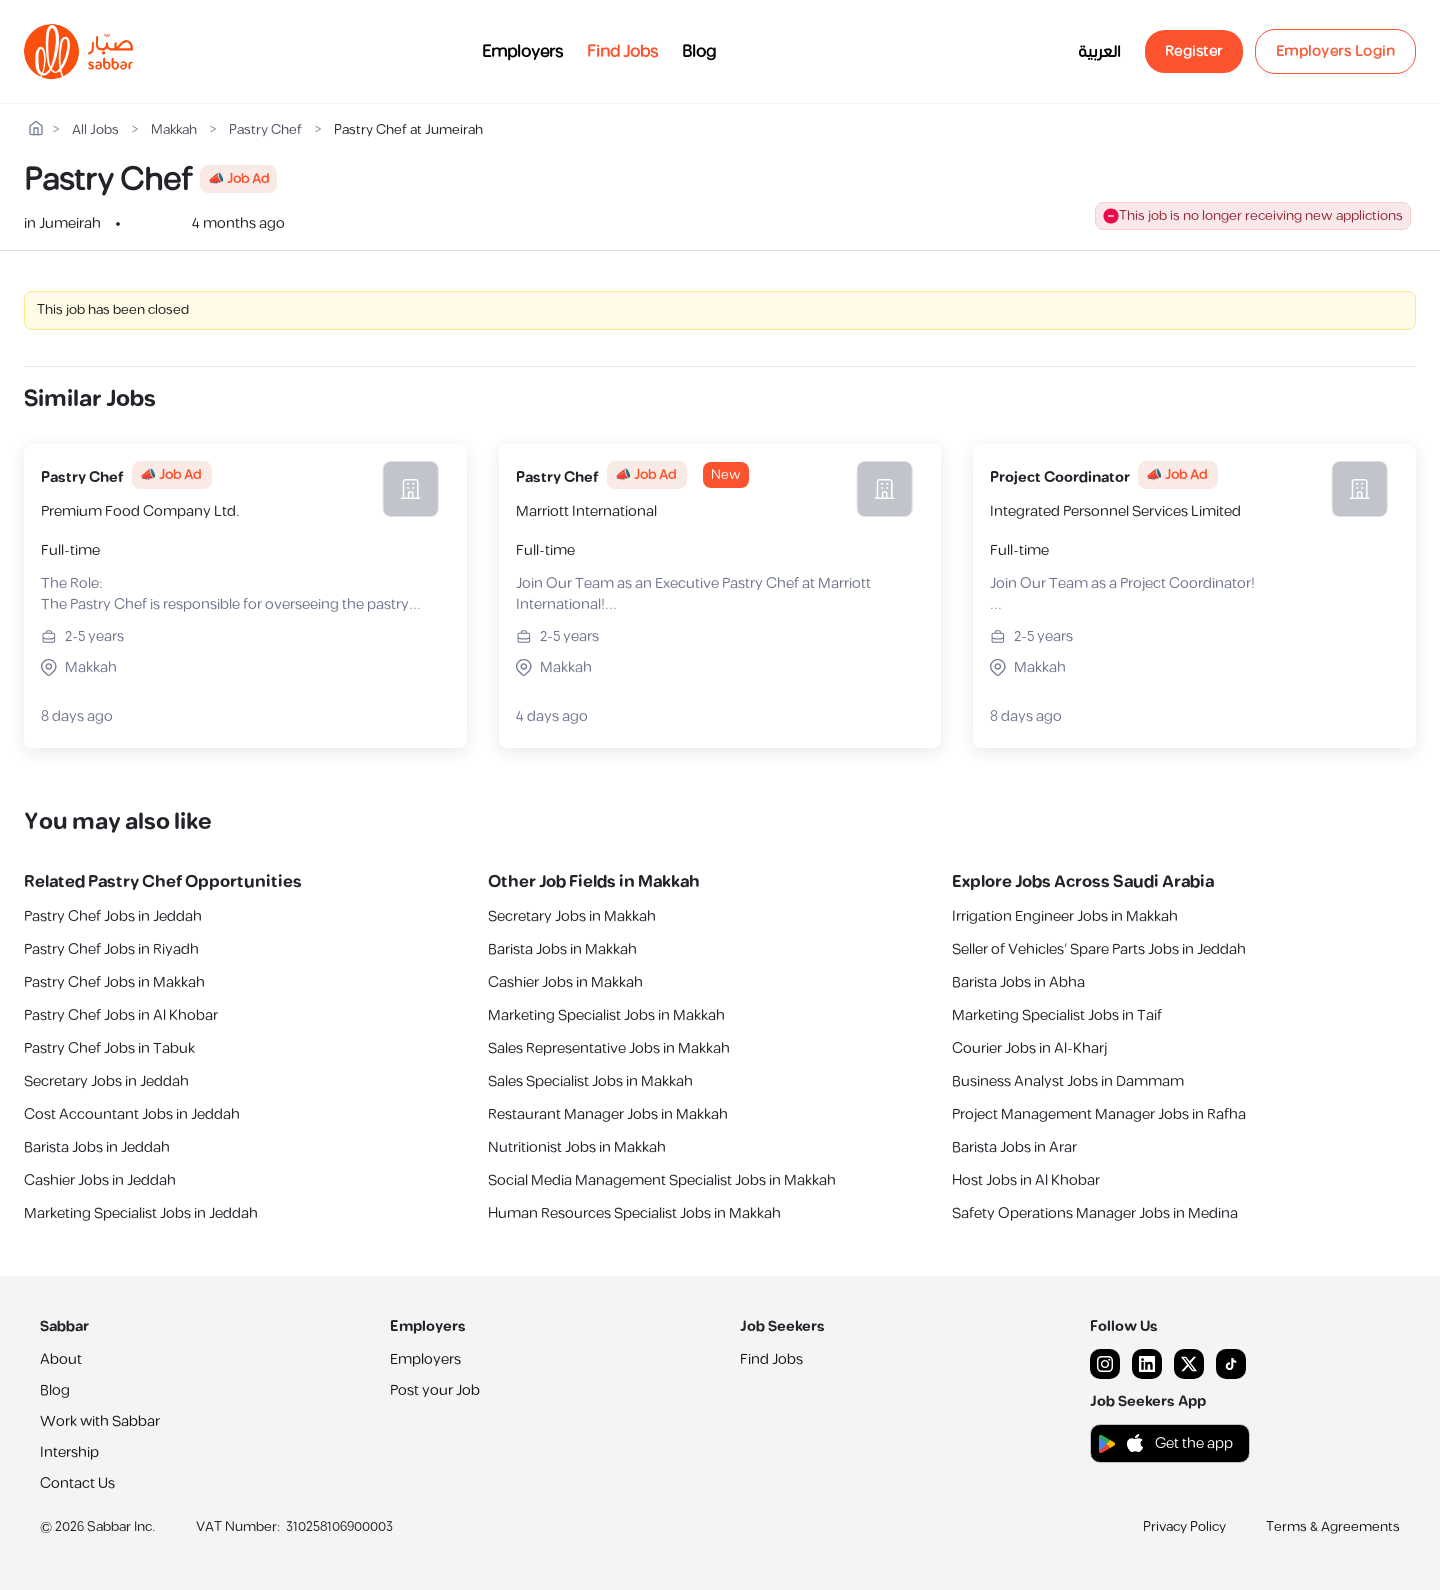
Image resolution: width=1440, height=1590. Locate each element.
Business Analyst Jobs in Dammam (1068, 1081)
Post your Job (435, 1390)
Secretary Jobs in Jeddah (106, 1081)
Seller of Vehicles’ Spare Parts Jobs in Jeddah (1099, 949)
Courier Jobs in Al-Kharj (1029, 1048)
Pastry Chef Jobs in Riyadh (111, 949)
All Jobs (95, 130)
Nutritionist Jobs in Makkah (577, 1147)
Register (1194, 51)
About (61, 1359)
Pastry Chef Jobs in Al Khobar (121, 1015)
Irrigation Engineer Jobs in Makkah (1065, 916)
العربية (1099, 52)
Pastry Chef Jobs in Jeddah (113, 916)
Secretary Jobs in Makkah (572, 916)
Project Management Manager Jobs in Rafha (1099, 1114)
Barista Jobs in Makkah (562, 949)
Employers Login (1336, 51)
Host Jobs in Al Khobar (1026, 1180)
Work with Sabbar (100, 1421)
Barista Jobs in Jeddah (97, 1147)
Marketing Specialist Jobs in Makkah (606, 1015)
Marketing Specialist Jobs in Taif (1057, 1015)
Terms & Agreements (1333, 1527)
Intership (69, 1452)
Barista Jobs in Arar (1014, 1147)
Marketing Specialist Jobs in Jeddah (141, 1213)
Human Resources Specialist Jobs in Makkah (634, 1213)
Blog (699, 52)
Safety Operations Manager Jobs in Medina (1095, 1213)
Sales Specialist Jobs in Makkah (590, 1081)
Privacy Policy (1184, 1527)
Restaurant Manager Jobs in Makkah (608, 1114)
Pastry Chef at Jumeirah (408, 130)
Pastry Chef (265, 130)
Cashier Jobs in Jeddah (100, 1180)
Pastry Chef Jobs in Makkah (114, 982)
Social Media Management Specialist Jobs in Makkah (662, 1180)
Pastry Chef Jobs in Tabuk (109, 1048)
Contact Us (77, 1483)
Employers (522, 52)
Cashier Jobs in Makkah (565, 982)
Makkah (174, 130)
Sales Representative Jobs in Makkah (609, 1048)
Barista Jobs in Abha (1018, 982)
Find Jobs (622, 52)
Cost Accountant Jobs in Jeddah (132, 1114)
